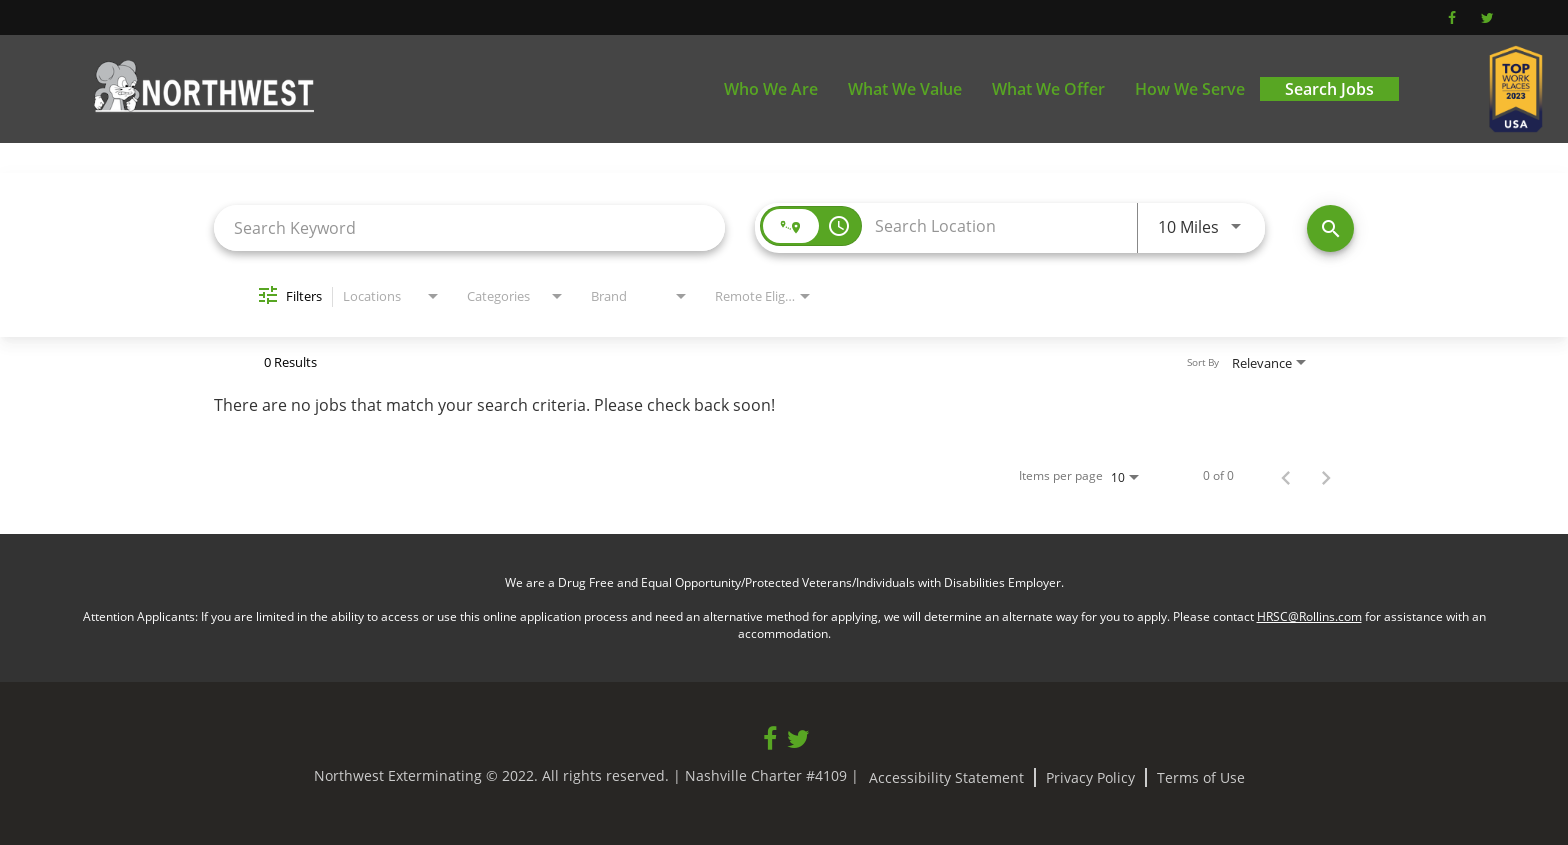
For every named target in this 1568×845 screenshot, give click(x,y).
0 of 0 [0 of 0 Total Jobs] (1218, 476)
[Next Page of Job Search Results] (1326, 476)
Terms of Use (1201, 777)
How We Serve (1190, 89)
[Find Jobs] (1330, 228)
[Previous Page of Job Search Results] (1286, 476)
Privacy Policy (1090, 777)
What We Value (905, 89)
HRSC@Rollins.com (1309, 616)
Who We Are (771, 89)
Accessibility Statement (946, 777)
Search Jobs (1329, 89)
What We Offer (1048, 89)
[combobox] (469, 227)
